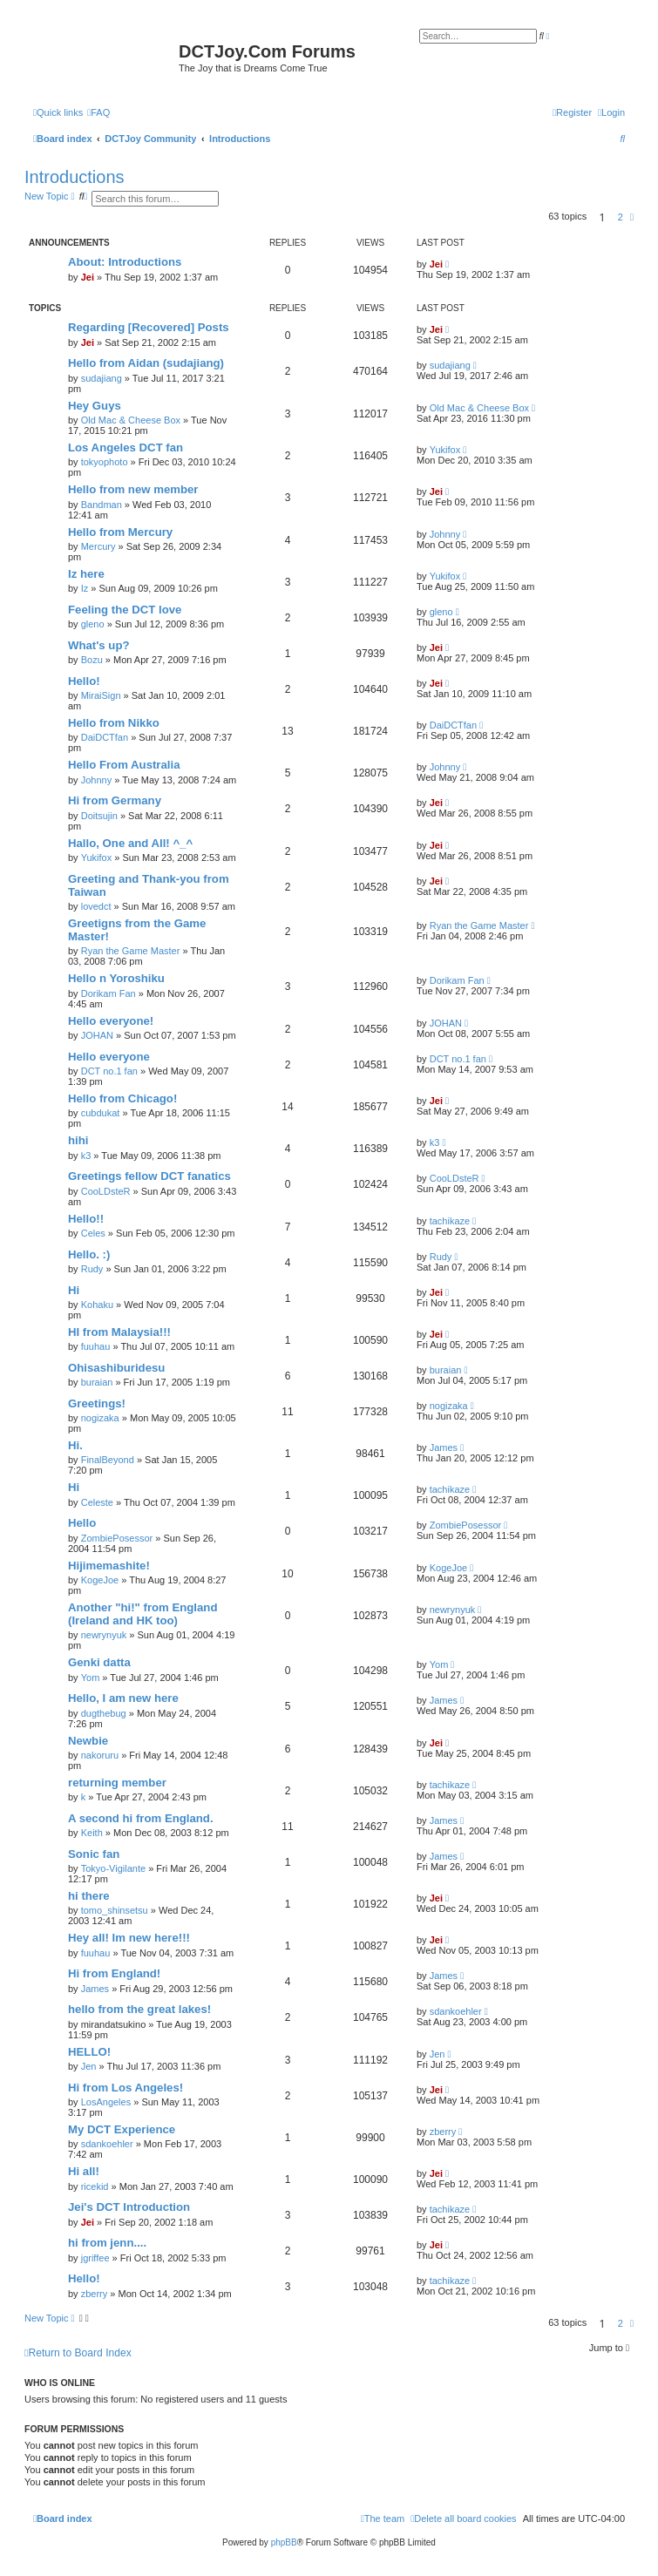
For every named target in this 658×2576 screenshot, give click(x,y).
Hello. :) (89, 1254)
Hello (82, 1522)
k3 (86, 1155)
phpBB (284, 2542)
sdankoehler (456, 2011)
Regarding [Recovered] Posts (148, 327)
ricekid (95, 2186)
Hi (73, 1290)
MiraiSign (101, 695)
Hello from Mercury (120, 532)
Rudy (92, 1269)
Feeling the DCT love (124, 609)
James (444, 1447)
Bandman (101, 504)
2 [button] (620, 217)
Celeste (97, 1502)
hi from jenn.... (107, 2242)
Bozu (92, 659)
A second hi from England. (141, 1818)
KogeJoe (100, 1580)
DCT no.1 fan (109, 1071)
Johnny (445, 534)
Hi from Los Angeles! (125, 2087)
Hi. (75, 1445)
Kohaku (97, 1304)
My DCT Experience (121, 2129)
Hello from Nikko (113, 722)
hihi (78, 1140)
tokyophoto (104, 462)
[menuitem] (98, 112)
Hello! (84, 681)
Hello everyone (109, 1056)
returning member (117, 1782)
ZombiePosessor (117, 1538)
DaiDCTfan (104, 737)
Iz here (86, 573)
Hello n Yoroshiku (116, 978)
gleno (93, 624)
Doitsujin (99, 815)
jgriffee (95, 2258)
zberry (443, 2131)
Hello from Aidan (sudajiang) (146, 362)
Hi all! (83, 2171)
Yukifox (445, 449)
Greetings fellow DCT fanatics (149, 1176)
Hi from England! (114, 1973)
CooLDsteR (106, 1191)
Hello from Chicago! (122, 1098)
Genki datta (99, 1662)
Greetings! (96, 1403)
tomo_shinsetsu (114, 1910)
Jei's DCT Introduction (129, 2206)
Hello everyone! (110, 1020)
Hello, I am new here (123, 1698)
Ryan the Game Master (130, 951)
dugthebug (103, 1713)
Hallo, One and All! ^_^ (130, 843)
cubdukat (100, 1113)
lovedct (96, 906)
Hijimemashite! (109, 1565)
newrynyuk (104, 1635)
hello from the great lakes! (139, 2009)
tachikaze (450, 1221)
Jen (89, 2066)
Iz (85, 588)
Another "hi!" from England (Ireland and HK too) (142, 1614)
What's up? (99, 645)
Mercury (98, 546)
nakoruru (100, 1755)
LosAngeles (106, 2102)
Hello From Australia (124, 764)
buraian (97, 1382)
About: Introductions (124, 261)
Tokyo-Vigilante (113, 1868)
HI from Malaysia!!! (119, 1332)
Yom (90, 1677)
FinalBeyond (107, 1459)
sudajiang (101, 378)
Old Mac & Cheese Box (130, 420)
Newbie (88, 1740)
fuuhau (96, 1346)
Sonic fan (93, 1854)
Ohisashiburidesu (116, 1367)
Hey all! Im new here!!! (129, 1937)
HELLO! (89, 2051)
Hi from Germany (114, 800)
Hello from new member (133, 489)
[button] (632, 217)
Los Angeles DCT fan (125, 447)
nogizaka (100, 1418)
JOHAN (97, 1035)
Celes (93, 1233)
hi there (89, 1895)
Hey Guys (94, 405)
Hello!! (86, 1218)
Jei (87, 277)
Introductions (74, 176)
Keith (92, 1832)
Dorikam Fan (108, 993)
